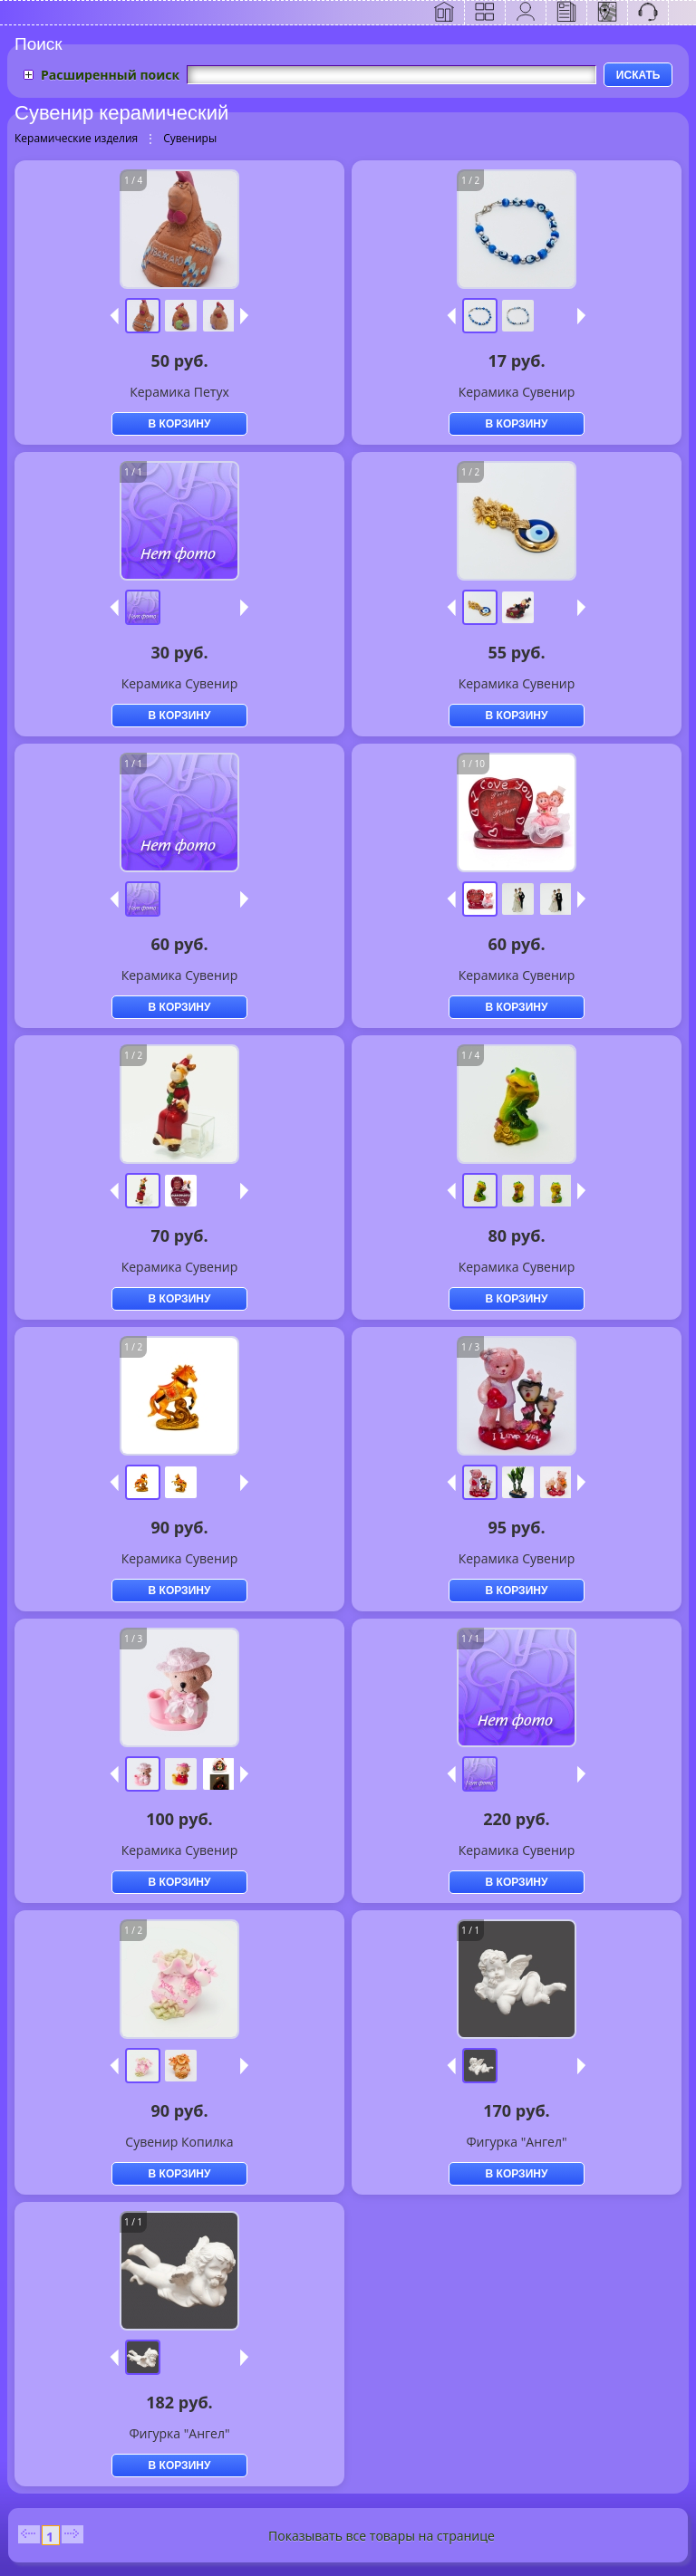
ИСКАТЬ (638, 75)
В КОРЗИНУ (180, 424)
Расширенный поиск (110, 74)
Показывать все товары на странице (381, 2535)
